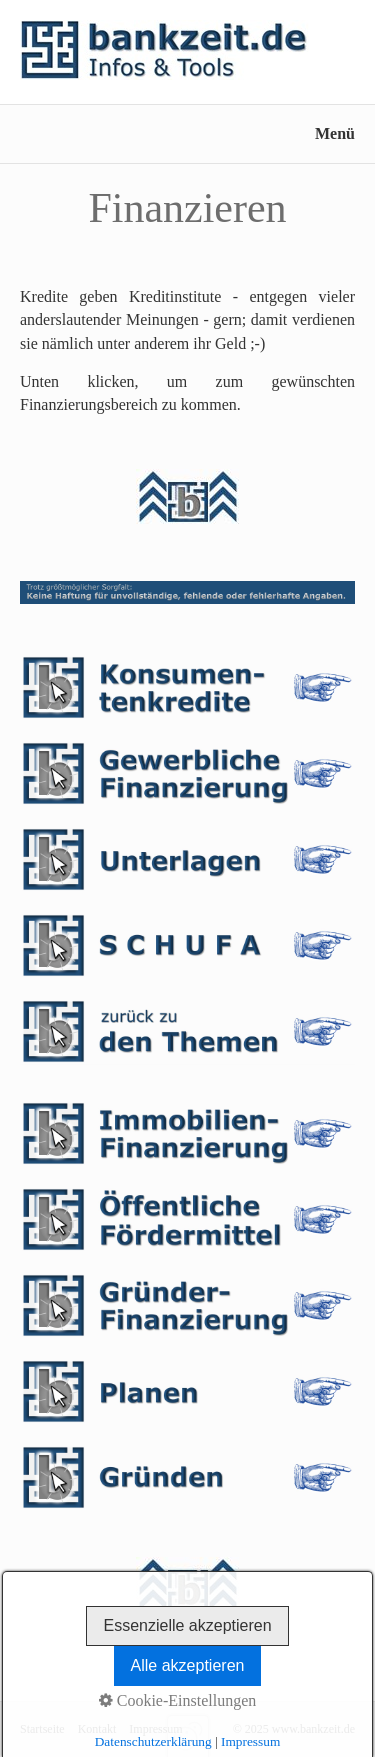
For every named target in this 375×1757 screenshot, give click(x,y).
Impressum (155, 1729)
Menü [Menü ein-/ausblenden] (335, 133)
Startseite (42, 1729)
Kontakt (97, 1729)
